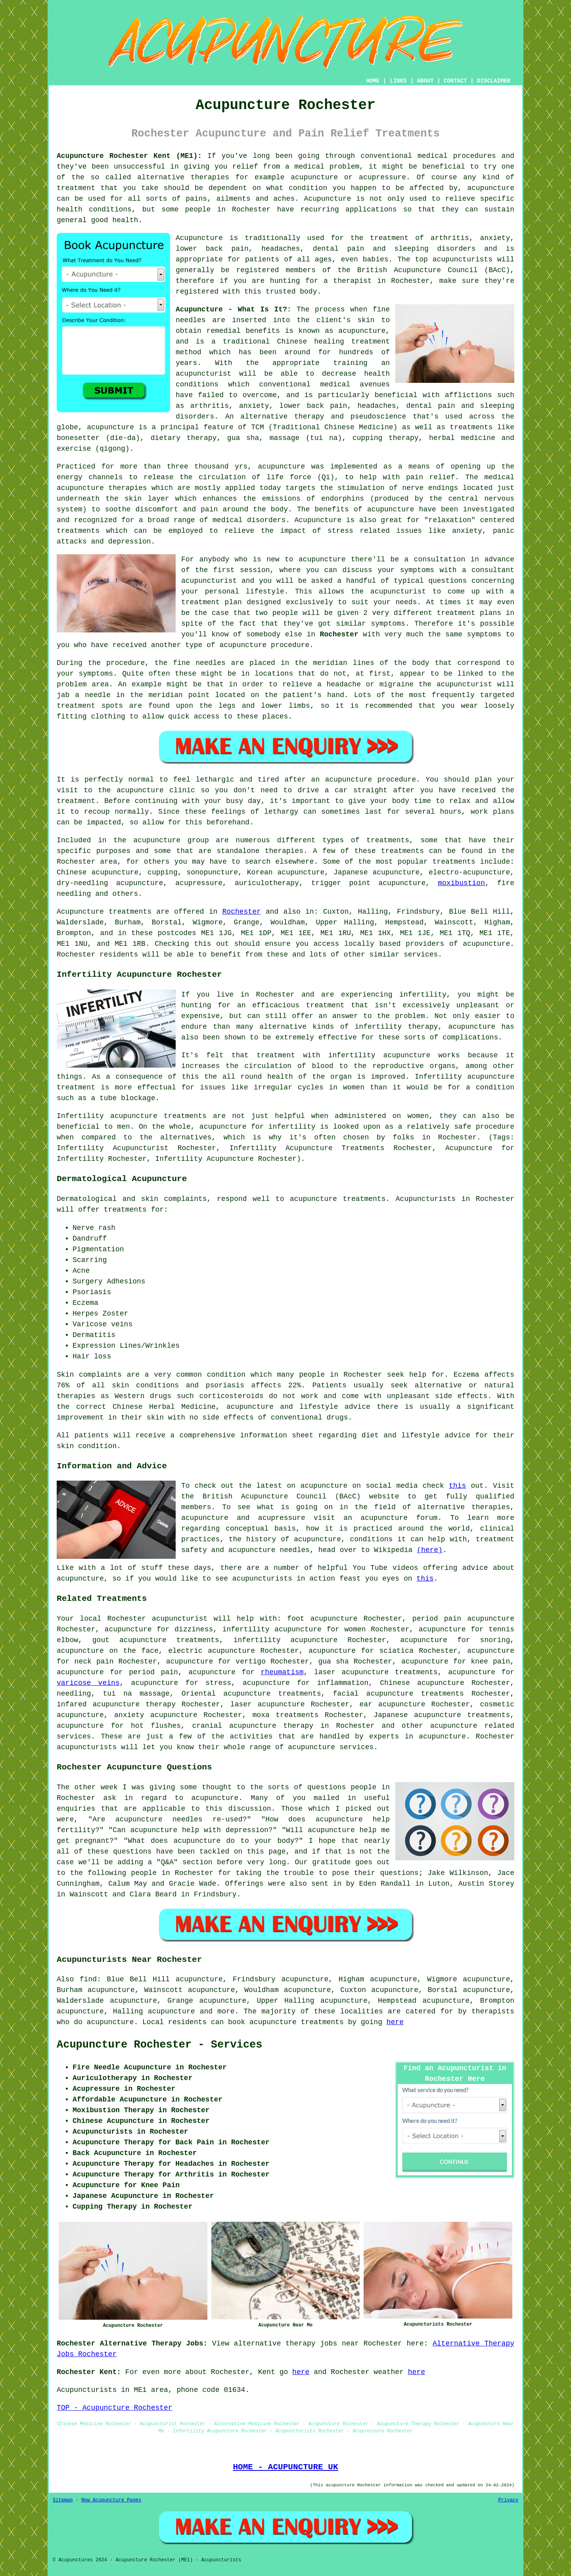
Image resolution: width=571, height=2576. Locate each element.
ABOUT (425, 81)
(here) (430, 1550)
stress (218, 1683)
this (457, 1486)
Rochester (339, 634)
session (255, 570)
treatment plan (211, 602)
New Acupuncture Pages (111, 2500)
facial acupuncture (373, 1694)
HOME (373, 81)
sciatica (396, 1651)
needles (191, 320)
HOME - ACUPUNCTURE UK (285, 2467)
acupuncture (490, 188)
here (395, 2022)
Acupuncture (199, 238)
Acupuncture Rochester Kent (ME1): (129, 156)
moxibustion (461, 883)
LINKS (398, 81)
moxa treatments (286, 1715)
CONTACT (455, 81)
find (88, 1979)
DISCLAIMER (493, 81)
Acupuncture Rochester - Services (159, 2045)
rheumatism (282, 1672)
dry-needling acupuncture (110, 883)
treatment (76, 188)
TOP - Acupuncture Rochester (114, 2408)
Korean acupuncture (286, 872)
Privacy (508, 2500)
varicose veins (88, 1683)
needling (74, 1694)
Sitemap (63, 2500)
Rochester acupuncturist (157, 1619)
